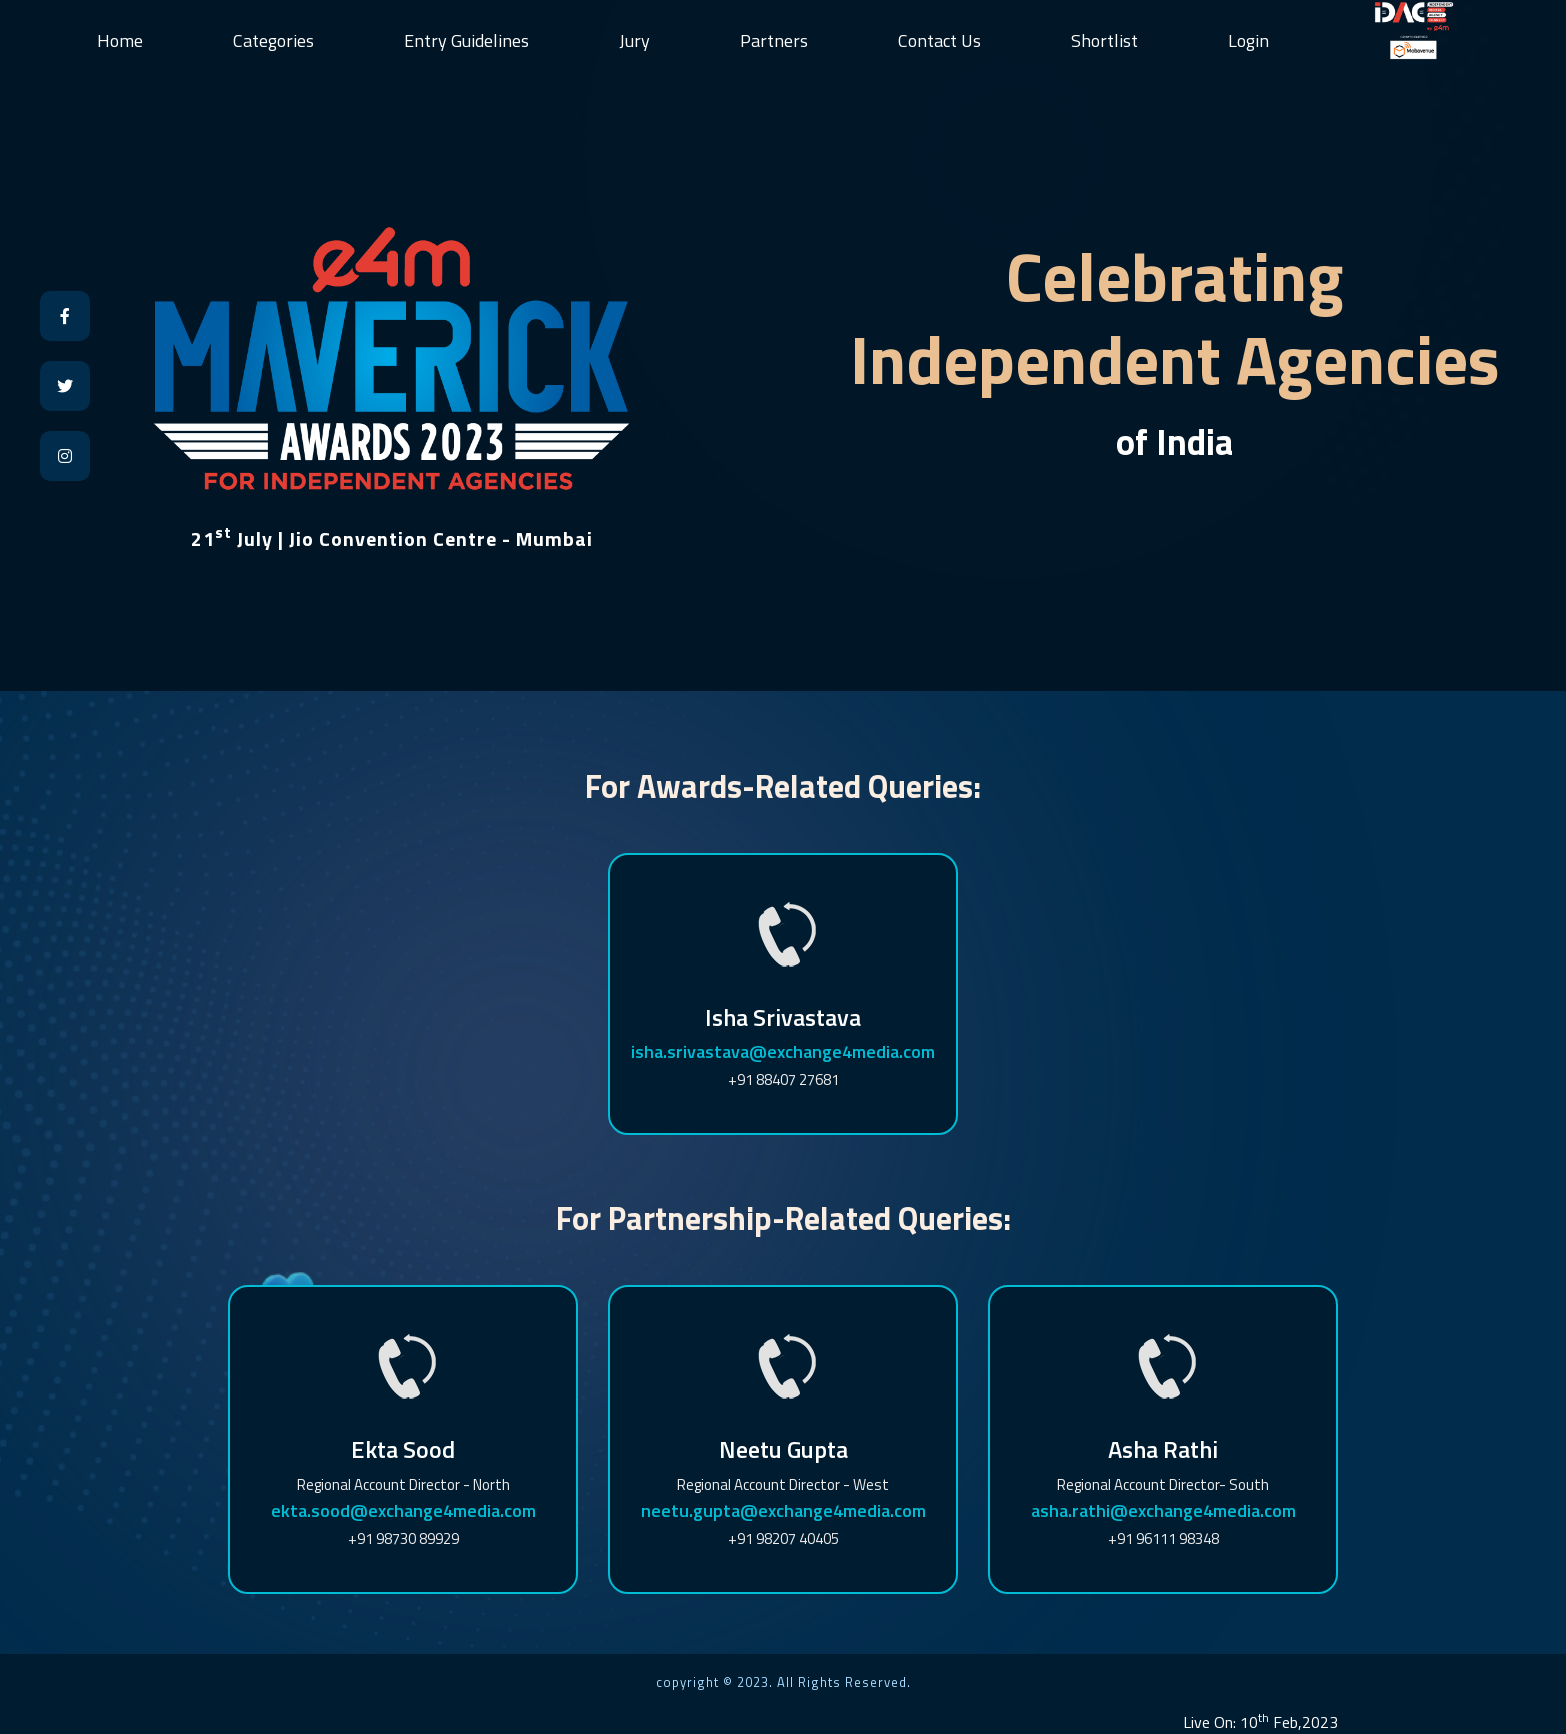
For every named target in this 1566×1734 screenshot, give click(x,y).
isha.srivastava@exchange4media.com (783, 1051)
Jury (634, 40)
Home (120, 40)
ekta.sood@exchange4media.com (403, 1510)
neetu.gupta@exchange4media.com (783, 1510)
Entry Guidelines (466, 40)
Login (1248, 40)
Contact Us (939, 40)
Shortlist (1104, 40)
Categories (273, 40)
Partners (774, 40)
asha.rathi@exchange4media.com (1163, 1510)
